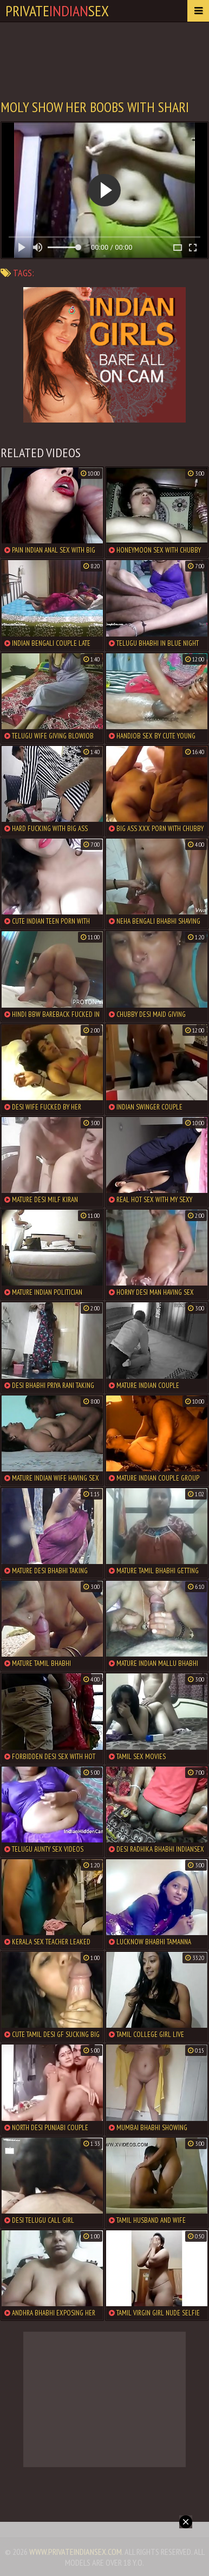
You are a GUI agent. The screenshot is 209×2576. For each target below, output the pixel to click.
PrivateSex (57, 11)
